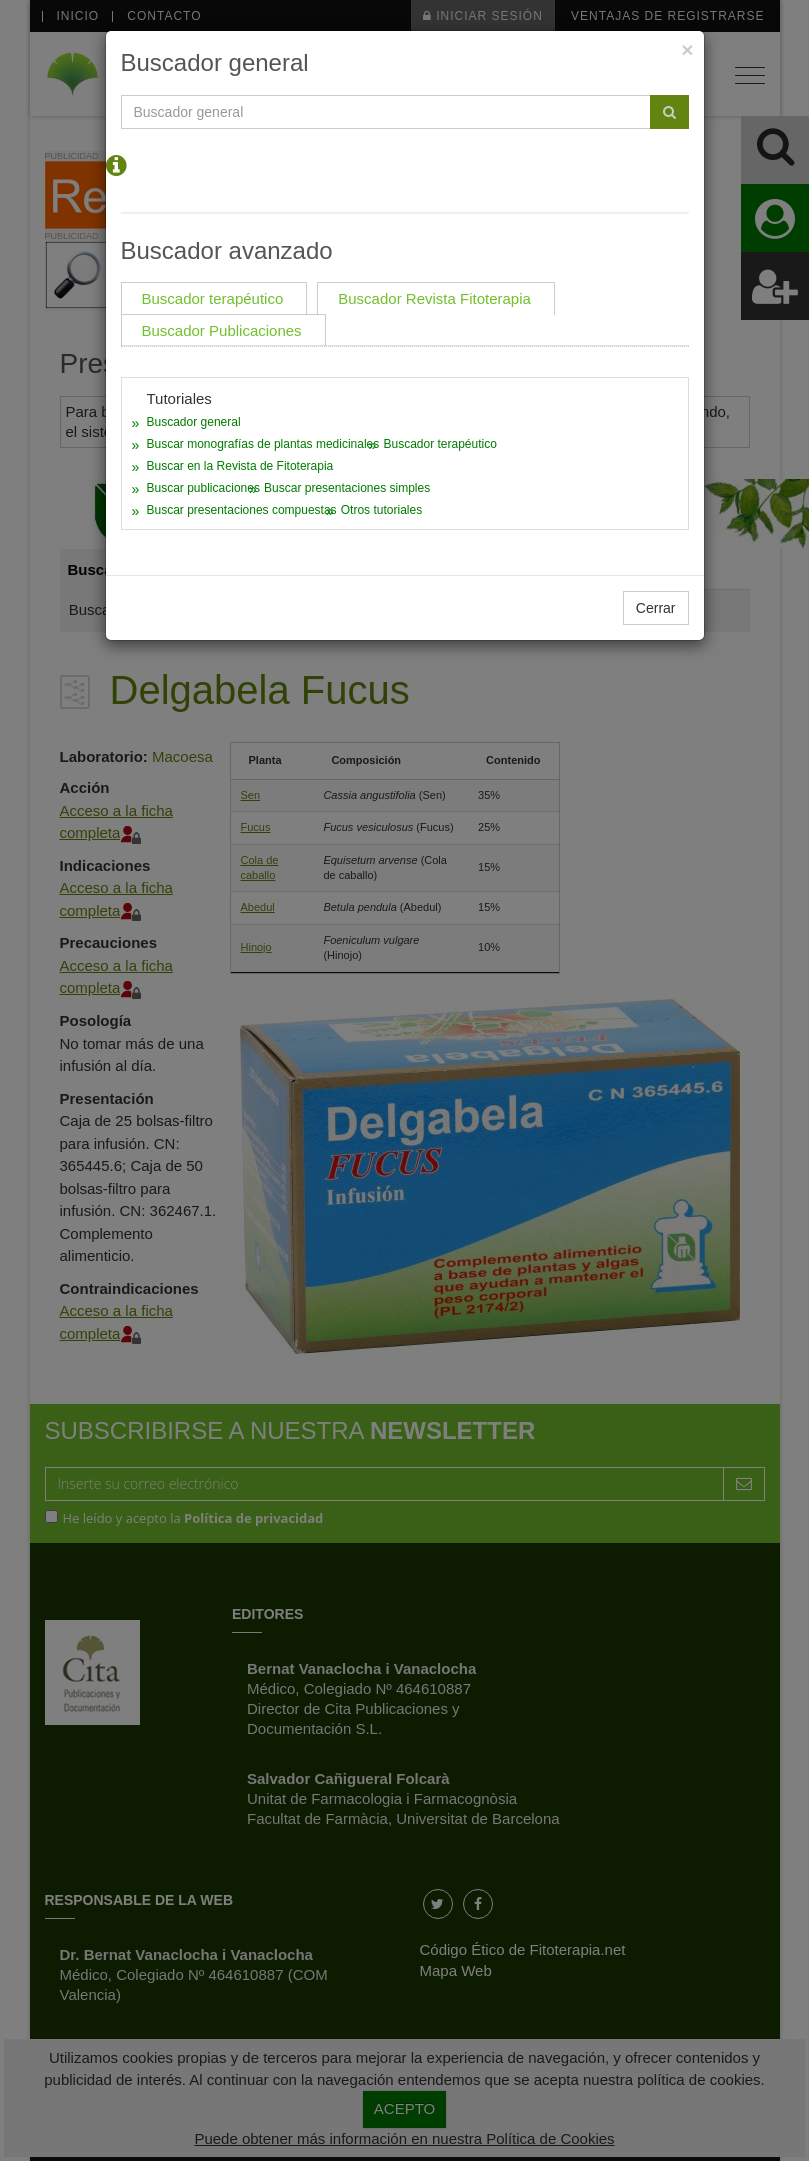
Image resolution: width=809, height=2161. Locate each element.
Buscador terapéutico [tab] (213, 298)
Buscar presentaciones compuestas (242, 510)
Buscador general (194, 422)
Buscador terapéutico (439, 444)
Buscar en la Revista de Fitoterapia (240, 466)
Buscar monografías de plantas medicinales (263, 444)
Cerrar (656, 608)
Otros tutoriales (381, 510)
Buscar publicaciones (203, 488)
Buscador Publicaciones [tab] (222, 330)
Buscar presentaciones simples (347, 488)
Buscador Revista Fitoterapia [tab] (434, 298)
